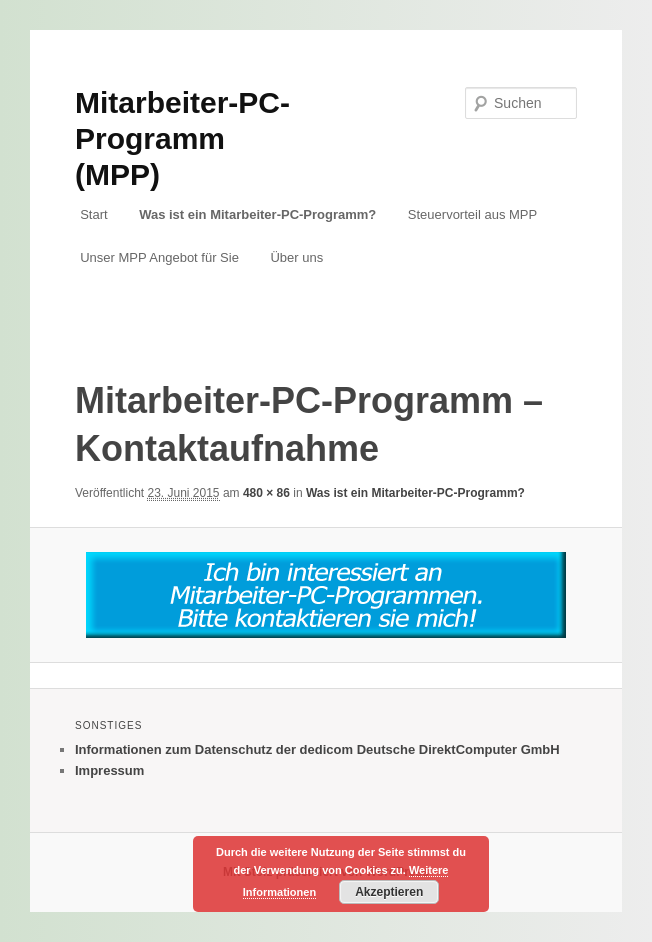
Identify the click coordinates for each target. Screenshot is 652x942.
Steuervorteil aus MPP (472, 214)
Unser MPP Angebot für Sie (159, 257)
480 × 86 (266, 493)
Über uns (296, 257)
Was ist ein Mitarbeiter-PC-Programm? (257, 214)
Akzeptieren (389, 892)
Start (93, 214)
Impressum (109, 770)
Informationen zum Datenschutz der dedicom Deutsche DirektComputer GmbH (317, 749)
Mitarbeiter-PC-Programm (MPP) (182, 138)
